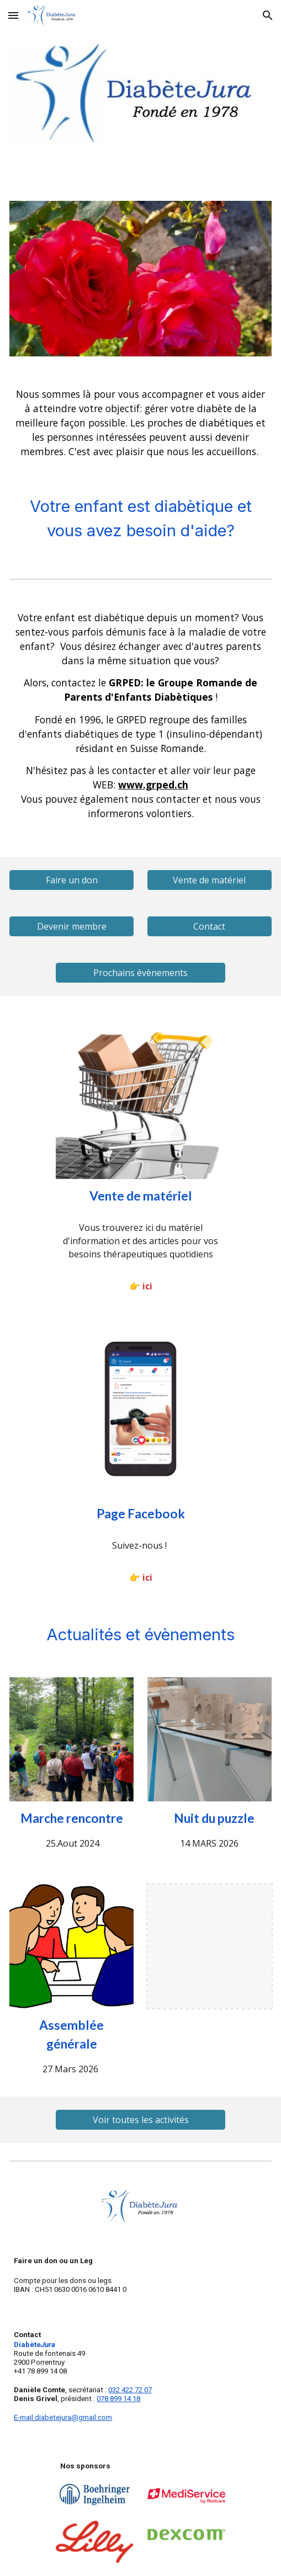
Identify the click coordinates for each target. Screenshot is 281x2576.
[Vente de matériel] (209, 880)
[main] (140, 423)
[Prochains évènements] (140, 973)
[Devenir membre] (71, 926)
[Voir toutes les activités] (140, 2120)
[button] (13, 15)
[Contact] (209, 926)
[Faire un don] (71, 880)
